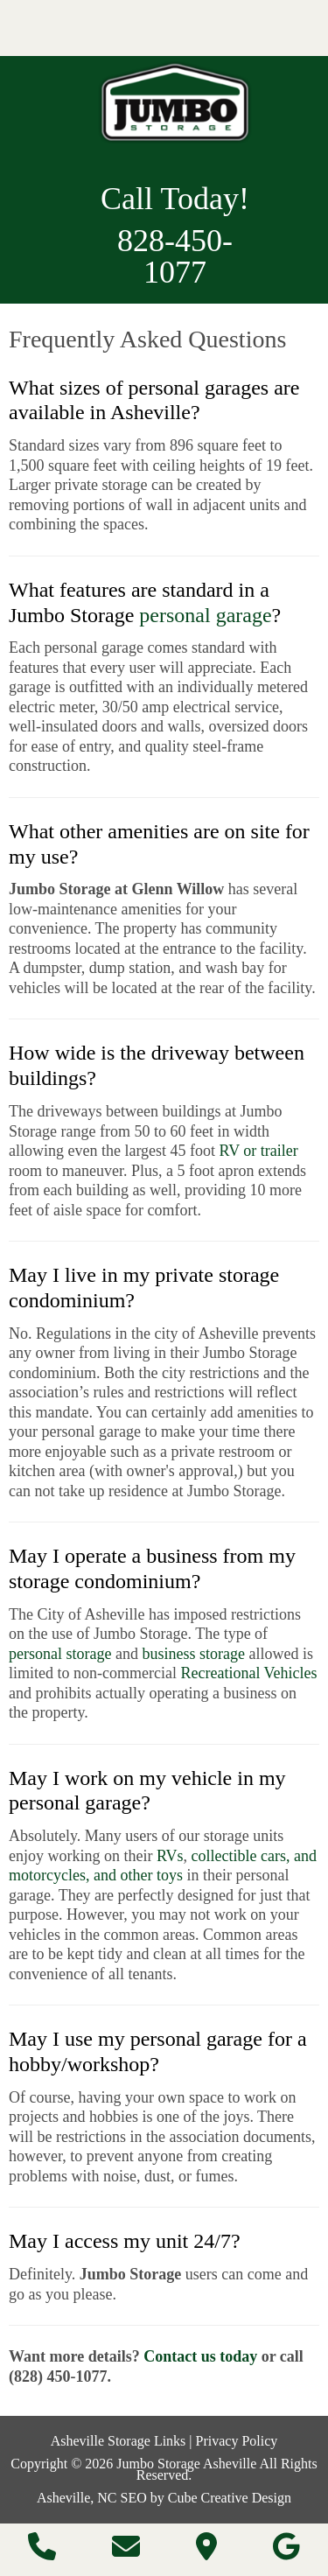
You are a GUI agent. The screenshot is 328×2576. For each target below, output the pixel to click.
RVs (170, 1856)
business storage (193, 1653)
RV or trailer (259, 1150)
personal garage (205, 615)
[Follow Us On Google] (286, 2551)
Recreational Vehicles (248, 1673)
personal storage (60, 1653)
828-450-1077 (175, 256)
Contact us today (200, 2356)
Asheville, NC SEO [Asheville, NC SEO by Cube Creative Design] (92, 2497)
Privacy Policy (237, 2440)
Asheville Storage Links (118, 2440)
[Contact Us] (126, 2551)
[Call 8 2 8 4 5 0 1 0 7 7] (42, 2551)
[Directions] (206, 2551)
